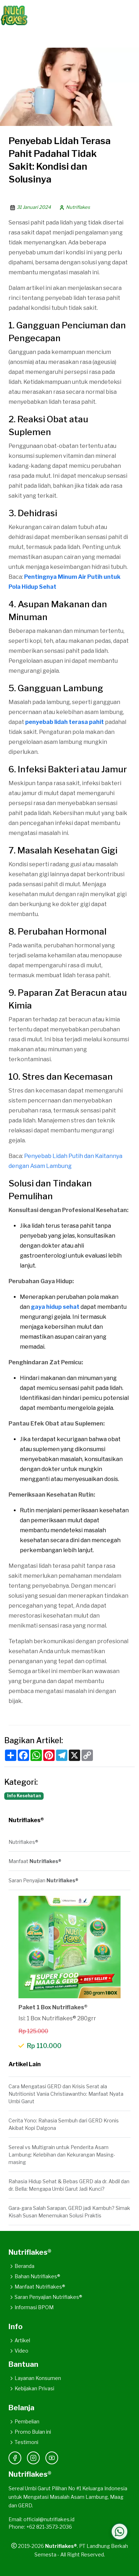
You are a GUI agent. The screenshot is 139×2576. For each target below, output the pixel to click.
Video (18, 2351)
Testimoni (23, 2442)
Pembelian (24, 2421)
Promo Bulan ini (30, 2432)
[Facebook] (15, 2457)
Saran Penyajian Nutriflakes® (45, 2297)
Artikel (19, 2340)
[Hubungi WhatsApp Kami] (119, 2531)
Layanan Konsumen (35, 2378)
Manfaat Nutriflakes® (37, 2287)
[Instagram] (33, 2457)
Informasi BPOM (31, 2307)
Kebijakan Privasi (31, 2388)
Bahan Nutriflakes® (34, 2276)
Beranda (21, 2266)
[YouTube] (51, 2457)
